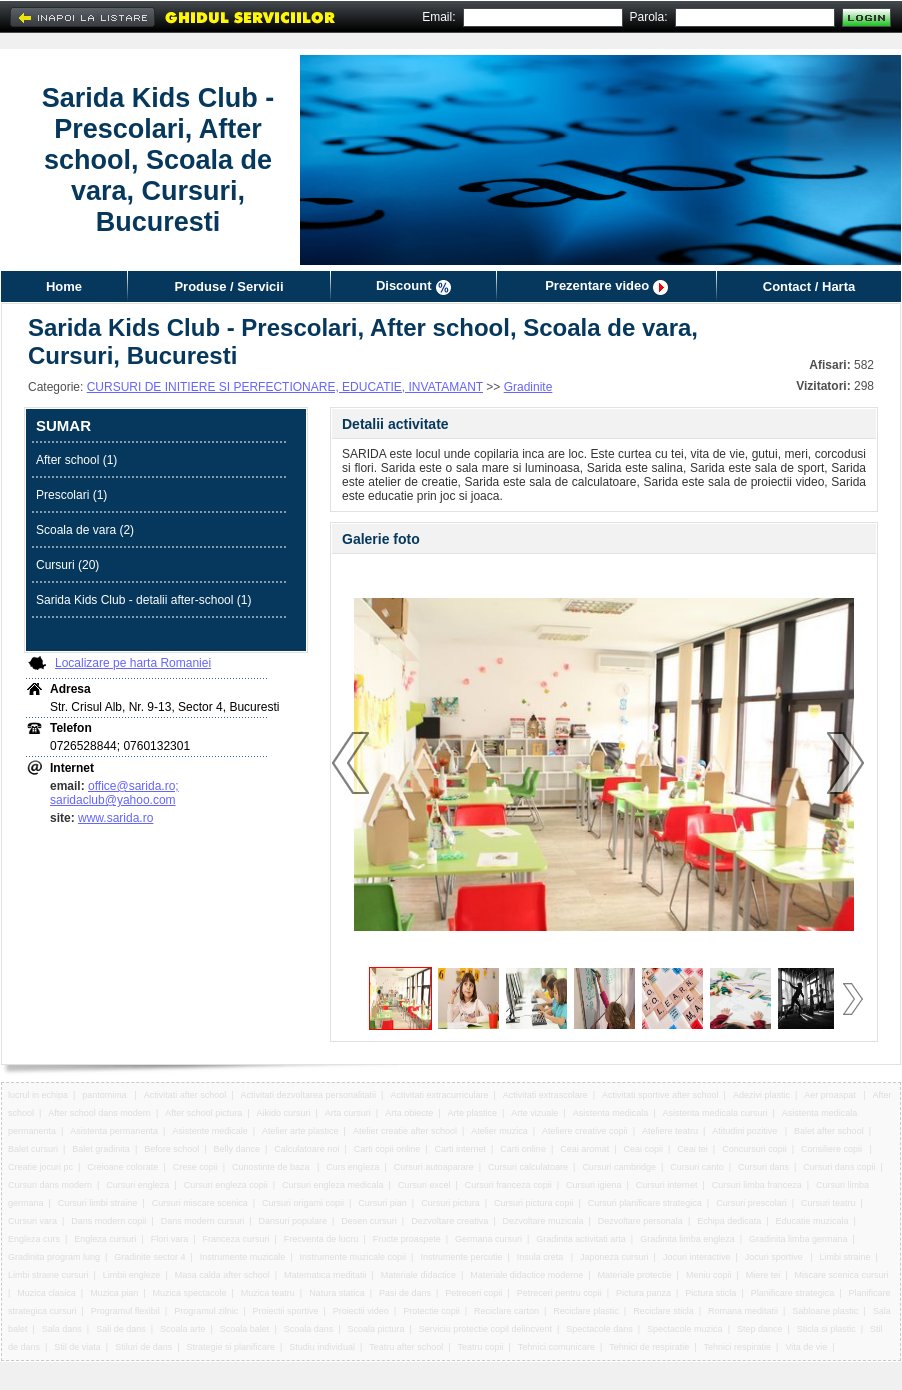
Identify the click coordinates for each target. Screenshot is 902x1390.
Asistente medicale (210, 1131)
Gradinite (528, 387)
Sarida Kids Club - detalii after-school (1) (143, 600)
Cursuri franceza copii (508, 1185)
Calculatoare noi (306, 1149)
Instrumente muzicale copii (353, 1257)
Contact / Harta (809, 286)
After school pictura (203, 1113)
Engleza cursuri (105, 1239)
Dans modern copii (108, 1221)
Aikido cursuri (284, 1113)
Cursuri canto (697, 1167)
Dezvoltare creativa (449, 1221)
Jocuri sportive (775, 1257)
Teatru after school (406, 1347)
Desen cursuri (369, 1221)
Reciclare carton (506, 1311)
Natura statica (337, 1293)
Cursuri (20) (67, 565)
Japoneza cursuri (614, 1257)
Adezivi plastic (761, 1095)
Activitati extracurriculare (439, 1095)
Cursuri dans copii (839, 1167)
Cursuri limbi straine (98, 1203)
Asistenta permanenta (114, 1131)
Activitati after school (185, 1095)
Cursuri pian (382, 1203)
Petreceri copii (473, 1293)
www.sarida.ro (115, 818)
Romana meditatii (743, 1311)
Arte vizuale (534, 1113)
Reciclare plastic (586, 1311)
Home (64, 286)
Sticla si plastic (826, 1329)
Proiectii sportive (285, 1311)
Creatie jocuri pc (40, 1167)
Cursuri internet (667, 1185)
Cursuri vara (32, 1221)
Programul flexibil (125, 1311)
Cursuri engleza (137, 1185)
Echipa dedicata (729, 1221)
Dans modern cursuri (203, 1221)
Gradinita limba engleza (687, 1239)
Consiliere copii (833, 1149)
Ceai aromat (584, 1149)
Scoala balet (245, 1329)
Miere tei (763, 1275)
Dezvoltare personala (640, 1221)
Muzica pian (114, 1293)
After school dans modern (99, 1113)
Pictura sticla (710, 1293)
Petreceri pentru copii (559, 1293)
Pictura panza (643, 1293)
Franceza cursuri (235, 1239)
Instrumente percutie (461, 1257)
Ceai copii (644, 1149)
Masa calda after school (222, 1275)
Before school (171, 1149)
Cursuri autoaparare (434, 1167)
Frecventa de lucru (321, 1239)
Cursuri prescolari (751, 1203)
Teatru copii (481, 1347)
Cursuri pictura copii (534, 1203)
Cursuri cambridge (619, 1167)
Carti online (523, 1149)
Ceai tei (692, 1149)
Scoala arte (183, 1329)
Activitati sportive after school (660, 1095)
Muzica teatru (268, 1293)
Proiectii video (361, 1311)
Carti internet (461, 1149)
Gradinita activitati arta (581, 1239)
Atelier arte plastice (300, 1131)
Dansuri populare (292, 1221)
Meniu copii (709, 1275)
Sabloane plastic (825, 1311)
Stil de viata (77, 1347)
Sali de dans (121, 1329)
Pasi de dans (405, 1293)
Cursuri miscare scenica (200, 1203)
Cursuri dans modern (50, 1185)
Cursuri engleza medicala (333, 1185)
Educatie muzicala (812, 1221)
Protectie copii (431, 1311)
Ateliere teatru (670, 1131)
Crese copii (195, 1167)
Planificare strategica (793, 1293)
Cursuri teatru (828, 1203)
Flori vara (170, 1239)
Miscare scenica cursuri (842, 1275)
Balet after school (829, 1131)
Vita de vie (806, 1347)
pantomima (105, 1095)
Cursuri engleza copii (226, 1185)
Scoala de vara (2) (85, 530)
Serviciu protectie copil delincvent (485, 1329)
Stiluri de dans (143, 1347)
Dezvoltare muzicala (543, 1221)
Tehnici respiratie (738, 1347)
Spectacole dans (599, 1329)
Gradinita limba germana (798, 1239)
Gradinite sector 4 (149, 1257)
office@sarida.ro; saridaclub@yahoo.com (114, 793)
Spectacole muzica (685, 1329)
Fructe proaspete (407, 1239)
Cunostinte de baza (272, 1167)
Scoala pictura (376, 1329)
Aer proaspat (831, 1095)
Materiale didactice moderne (526, 1275)
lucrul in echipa (38, 1095)
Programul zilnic (206, 1311)
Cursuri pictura (450, 1203)
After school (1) (76, 460)
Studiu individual (322, 1347)
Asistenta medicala (611, 1113)
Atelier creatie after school (405, 1131)
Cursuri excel (424, 1185)
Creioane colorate (122, 1167)
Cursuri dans (763, 1167)
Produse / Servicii (228, 286)
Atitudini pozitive (746, 1131)
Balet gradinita (101, 1149)
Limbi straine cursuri (48, 1275)
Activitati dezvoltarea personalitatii (309, 1095)
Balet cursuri (33, 1149)
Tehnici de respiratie (649, 1347)
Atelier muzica (499, 1131)
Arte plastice (472, 1113)
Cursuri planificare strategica (645, 1203)
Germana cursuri (488, 1239)
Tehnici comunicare (556, 1347)
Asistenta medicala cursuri (714, 1113)
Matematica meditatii (325, 1275)
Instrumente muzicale (243, 1257)
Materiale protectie (635, 1275)
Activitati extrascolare (545, 1095)
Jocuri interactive (697, 1257)
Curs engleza (352, 1167)
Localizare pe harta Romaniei (133, 663)
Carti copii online (387, 1149)
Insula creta (541, 1257)
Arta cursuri (348, 1113)
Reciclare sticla (663, 1311)
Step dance (760, 1329)
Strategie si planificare (231, 1347)
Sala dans (62, 1329)
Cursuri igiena (594, 1185)
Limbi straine (845, 1257)
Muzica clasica (46, 1293)
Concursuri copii (754, 1149)
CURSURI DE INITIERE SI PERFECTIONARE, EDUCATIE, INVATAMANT (285, 387)
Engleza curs (34, 1239)
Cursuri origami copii (303, 1203)
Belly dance (237, 1149)
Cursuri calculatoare (528, 1167)
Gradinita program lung (54, 1257)
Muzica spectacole (189, 1293)
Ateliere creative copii (585, 1131)
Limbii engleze (132, 1275)
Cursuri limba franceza (757, 1185)
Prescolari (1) (71, 495)
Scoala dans (309, 1329)
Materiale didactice (418, 1275)
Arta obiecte (409, 1113)
